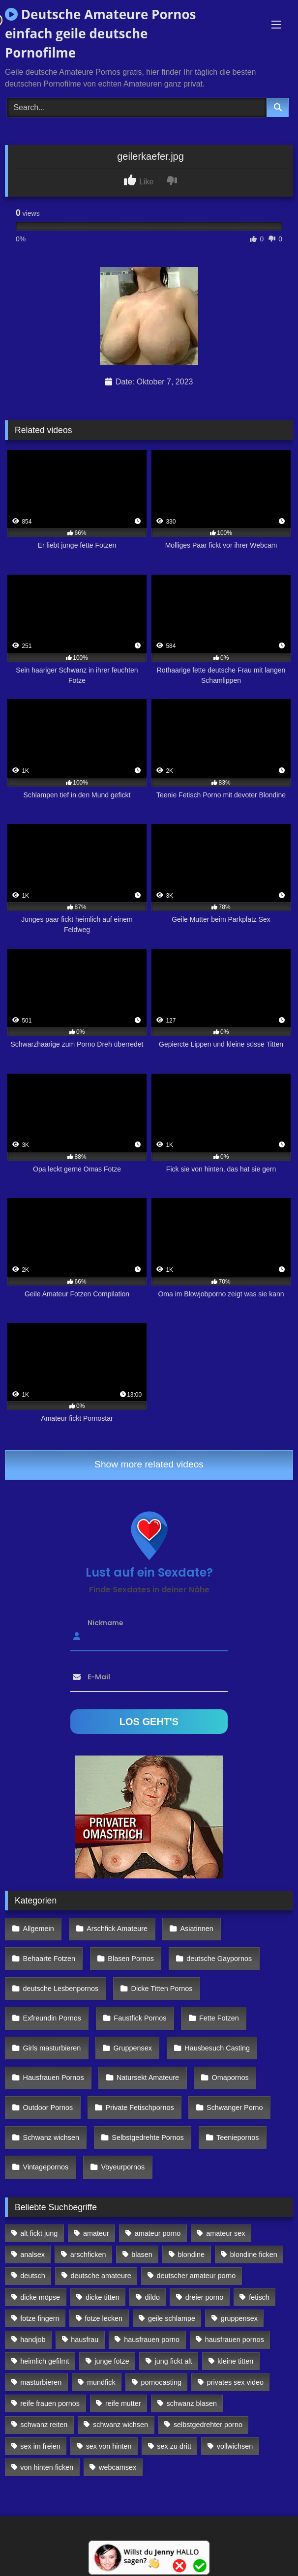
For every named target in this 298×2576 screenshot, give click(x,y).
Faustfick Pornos (140, 2018)
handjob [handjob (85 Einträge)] (32, 2339)
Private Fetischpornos (140, 2107)
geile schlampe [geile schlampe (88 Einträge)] (171, 2318)
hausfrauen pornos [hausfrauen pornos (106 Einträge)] (234, 2339)
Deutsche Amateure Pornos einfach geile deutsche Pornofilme (100, 33)
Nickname (105, 1622)
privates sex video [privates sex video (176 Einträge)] (235, 2382)
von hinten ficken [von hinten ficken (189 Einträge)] (46, 2467)
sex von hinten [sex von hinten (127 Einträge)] (109, 2446)
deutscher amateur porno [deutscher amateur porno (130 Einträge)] (196, 2276)
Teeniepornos (237, 2137)
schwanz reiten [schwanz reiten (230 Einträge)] (43, 2425)
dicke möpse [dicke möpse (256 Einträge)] (40, 2297)
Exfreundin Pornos (52, 2018)
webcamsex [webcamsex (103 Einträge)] (117, 2467)
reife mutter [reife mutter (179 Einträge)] (123, 2403)
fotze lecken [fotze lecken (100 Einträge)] (103, 2318)
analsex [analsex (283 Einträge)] (32, 2254)
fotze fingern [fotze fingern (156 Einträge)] (39, 2318)
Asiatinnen (196, 1928)
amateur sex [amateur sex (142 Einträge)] (225, 2233)
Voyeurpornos (123, 2167)
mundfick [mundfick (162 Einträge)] (101, 2382)
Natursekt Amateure (148, 2077)
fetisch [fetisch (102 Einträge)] (259, 2297)
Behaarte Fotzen (49, 1958)
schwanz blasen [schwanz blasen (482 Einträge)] (192, 2403)
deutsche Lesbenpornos (61, 1988)
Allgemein (38, 1928)
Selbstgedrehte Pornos (147, 2137)
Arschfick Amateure (117, 1928)
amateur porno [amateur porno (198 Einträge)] (158, 2233)
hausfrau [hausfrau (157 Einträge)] (84, 2339)
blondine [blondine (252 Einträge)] (191, 2254)
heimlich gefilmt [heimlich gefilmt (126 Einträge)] (44, 2361)
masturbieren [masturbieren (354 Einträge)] (40, 2382)
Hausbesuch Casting (217, 2048)
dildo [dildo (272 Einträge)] (152, 2297)
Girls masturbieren (52, 2048)
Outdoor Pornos (48, 2107)
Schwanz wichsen (51, 2137)
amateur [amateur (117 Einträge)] (96, 2233)
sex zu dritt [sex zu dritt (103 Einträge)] (174, 2446)
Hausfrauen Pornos (53, 2077)
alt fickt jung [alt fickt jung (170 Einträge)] (39, 2233)
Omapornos (229, 2077)
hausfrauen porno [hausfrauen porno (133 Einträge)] (151, 2339)
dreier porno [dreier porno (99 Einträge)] (204, 2297)
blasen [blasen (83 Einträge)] (141, 2254)
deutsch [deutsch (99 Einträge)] (32, 2276)
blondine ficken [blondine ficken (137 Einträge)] (253, 2254)
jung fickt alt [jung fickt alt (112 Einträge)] (173, 2361)
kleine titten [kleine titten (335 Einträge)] (235, 2361)
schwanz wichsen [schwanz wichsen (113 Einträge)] (120, 2425)
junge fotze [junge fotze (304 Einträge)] (111, 2361)
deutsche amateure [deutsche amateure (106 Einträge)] (101, 2276)
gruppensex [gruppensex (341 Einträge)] (239, 2318)
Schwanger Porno (235, 2107)
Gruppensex (133, 2048)
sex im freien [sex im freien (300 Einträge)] (40, 2446)
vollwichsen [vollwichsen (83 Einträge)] (235, 2446)
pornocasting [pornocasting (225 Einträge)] (161, 2382)
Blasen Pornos (131, 1958)
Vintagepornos (46, 2167)
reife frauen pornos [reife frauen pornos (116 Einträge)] (50, 2403)
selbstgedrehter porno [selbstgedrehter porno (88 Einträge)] (208, 2425)
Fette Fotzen (219, 2018)
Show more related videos (149, 1464)
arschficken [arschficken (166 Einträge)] (88, 2254)
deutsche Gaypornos (219, 1958)
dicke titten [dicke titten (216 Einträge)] (102, 2297)
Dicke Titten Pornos (162, 1988)
